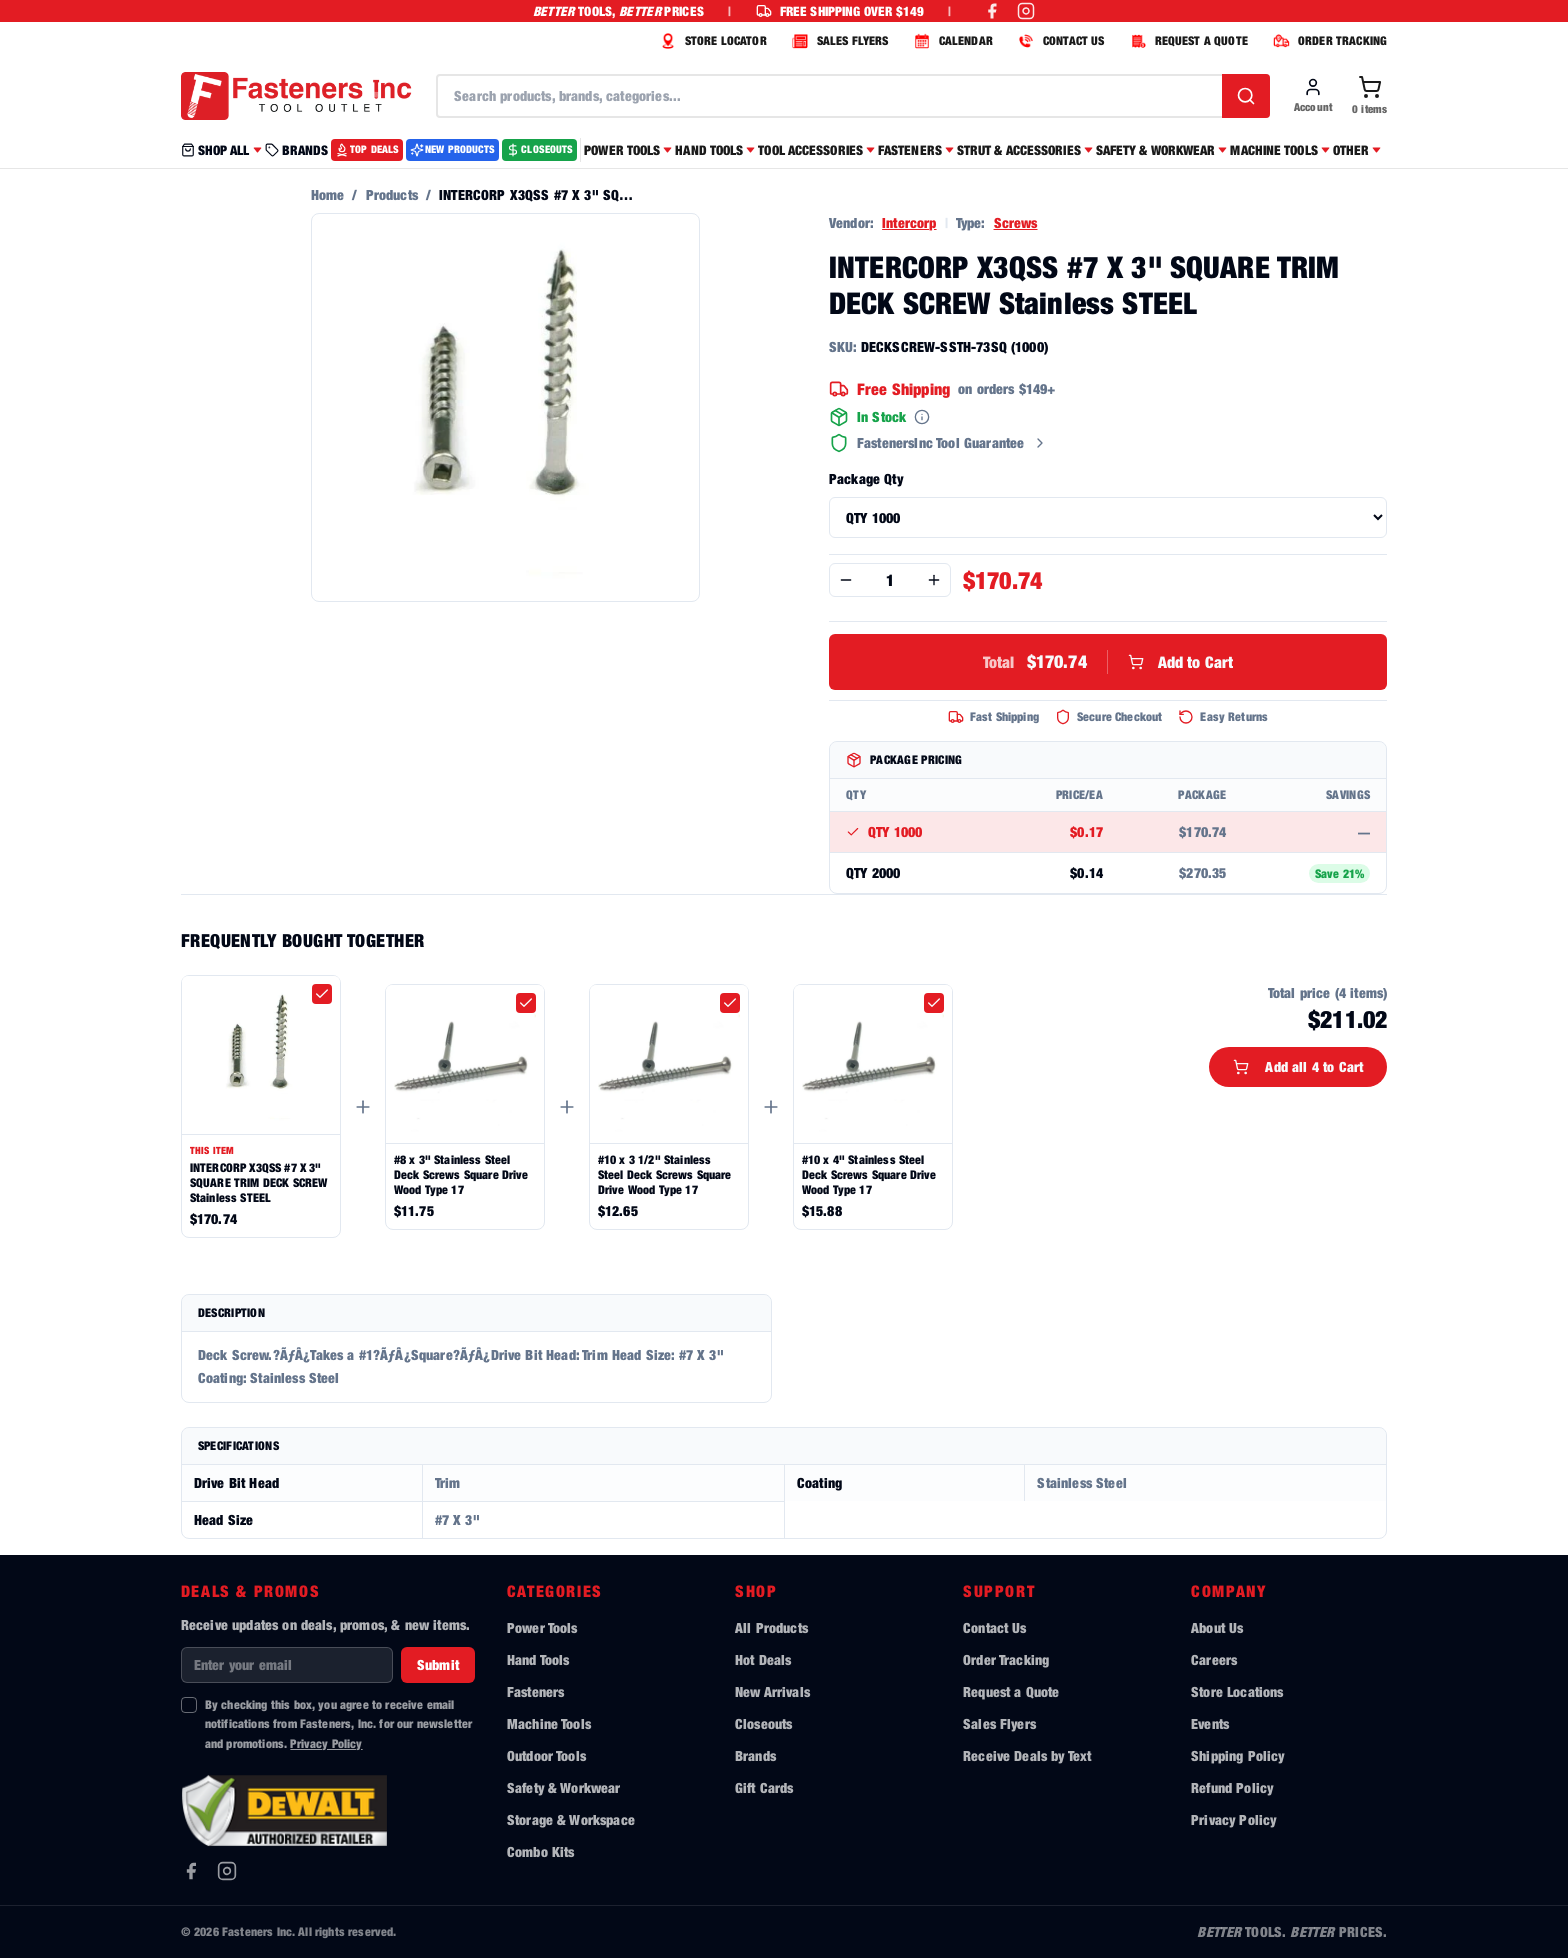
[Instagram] (227, 1871)
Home (328, 194)
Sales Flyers (999, 1723)
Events (1210, 1723)
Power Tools (542, 1627)
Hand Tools (538, 1659)
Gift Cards (764, 1787)
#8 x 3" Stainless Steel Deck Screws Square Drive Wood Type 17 (461, 1174)
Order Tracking (1006, 1659)
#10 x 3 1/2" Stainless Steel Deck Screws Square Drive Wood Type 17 (665, 1174)
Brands (755, 1755)
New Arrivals (772, 1691)
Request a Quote (1011, 1691)
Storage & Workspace (571, 1819)
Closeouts (763, 1723)
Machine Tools (549, 1723)
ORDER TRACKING (1327, 41)
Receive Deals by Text (1027, 1755)
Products (392, 194)
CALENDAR (951, 41)
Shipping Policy (1237, 1755)
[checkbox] (322, 994)
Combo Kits (541, 1851)
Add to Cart (1108, 662)
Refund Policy (1232, 1787)
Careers (1214, 1659)
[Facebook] (191, 1871)
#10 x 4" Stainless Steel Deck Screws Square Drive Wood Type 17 (869, 1174)
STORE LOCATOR (711, 41)
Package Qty (866, 478)
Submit (438, 1664)
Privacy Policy (326, 1743)
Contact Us (995, 1627)
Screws (1016, 222)
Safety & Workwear (564, 1787)
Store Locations (1237, 1691)
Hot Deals (763, 1659)
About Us (1217, 1627)
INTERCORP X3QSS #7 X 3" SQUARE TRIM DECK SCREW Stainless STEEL (259, 1182)
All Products (771, 1627)
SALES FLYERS (838, 41)
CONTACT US (1059, 41)
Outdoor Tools (546, 1755)
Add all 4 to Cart (1298, 1066)
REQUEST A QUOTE (1186, 41)
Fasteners (535, 1691)
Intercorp (909, 222)
